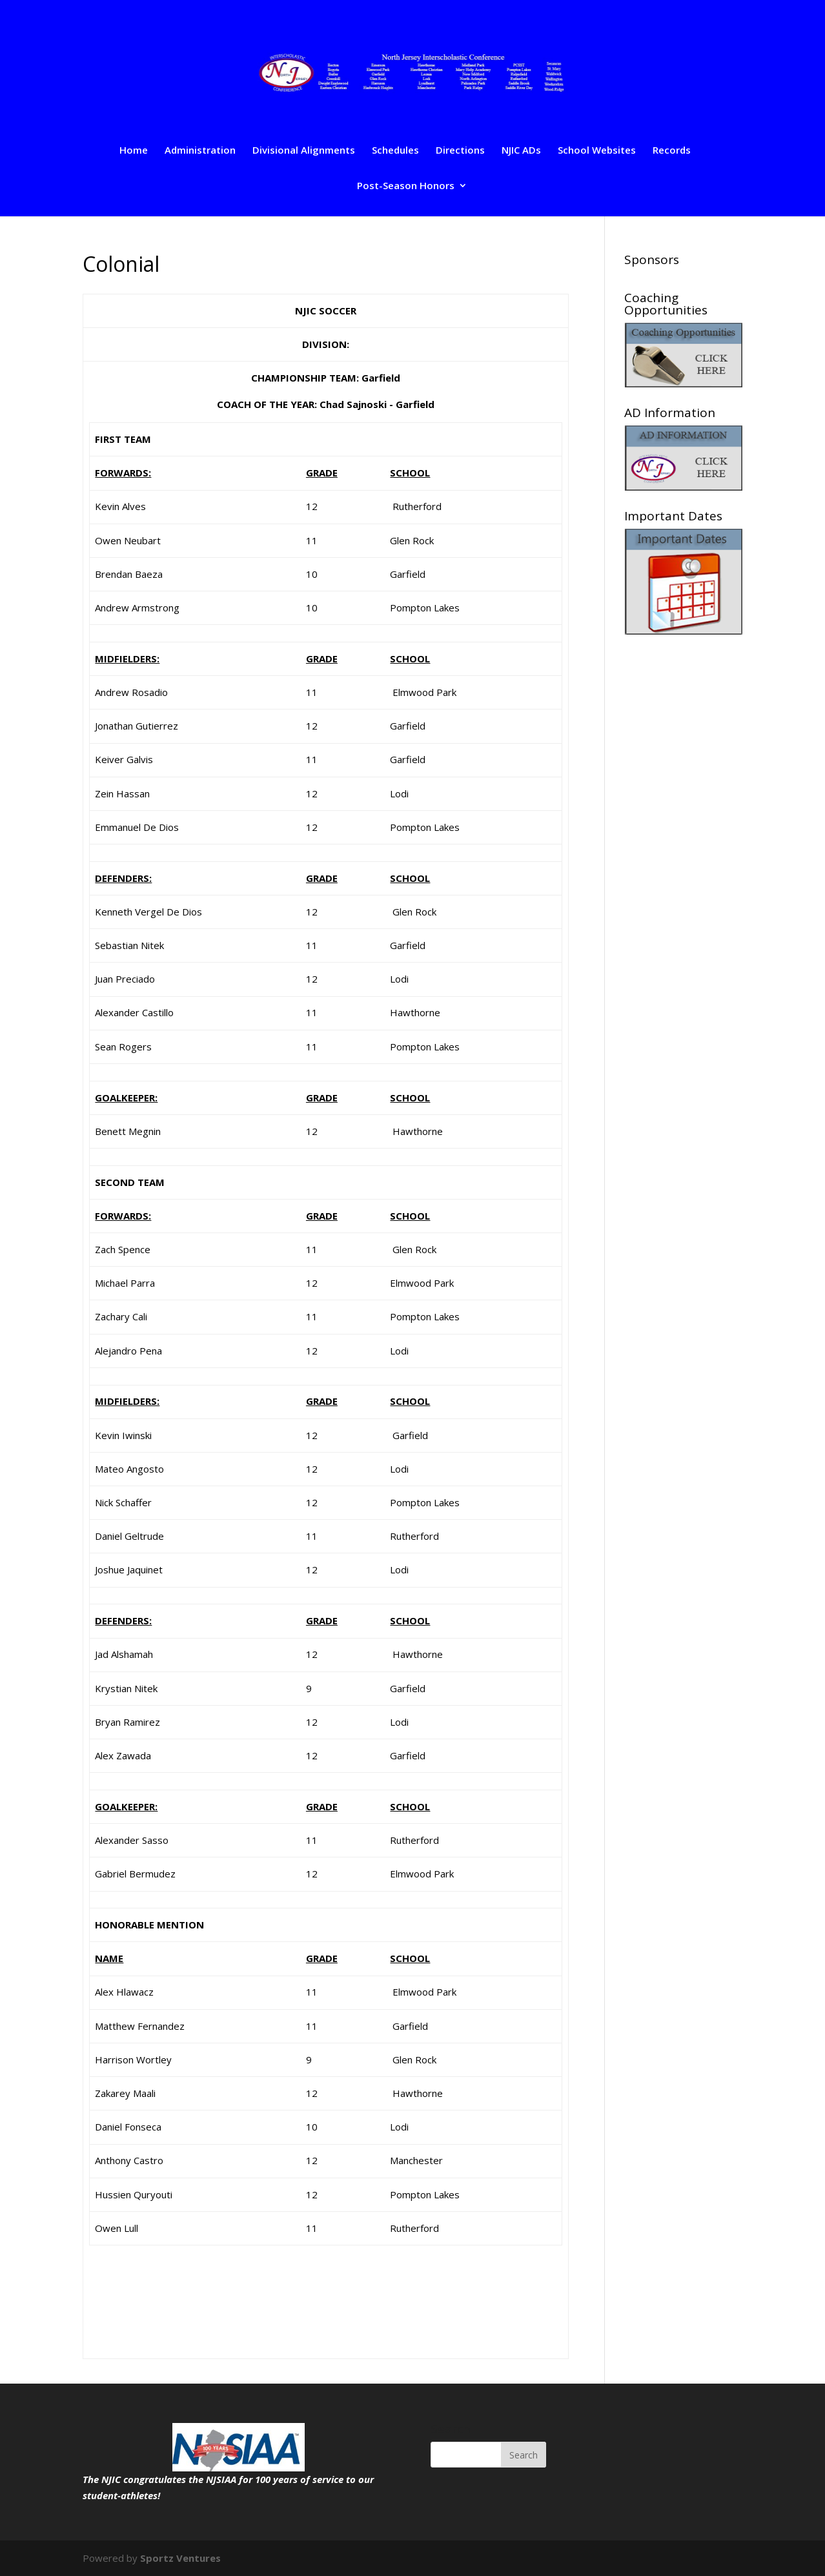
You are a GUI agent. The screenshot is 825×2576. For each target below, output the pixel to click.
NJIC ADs (521, 150)
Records (672, 150)
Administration (200, 150)
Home (133, 150)
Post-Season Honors (405, 186)
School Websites (597, 150)
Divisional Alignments (303, 150)
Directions (460, 150)
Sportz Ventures (180, 2557)
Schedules (395, 150)
